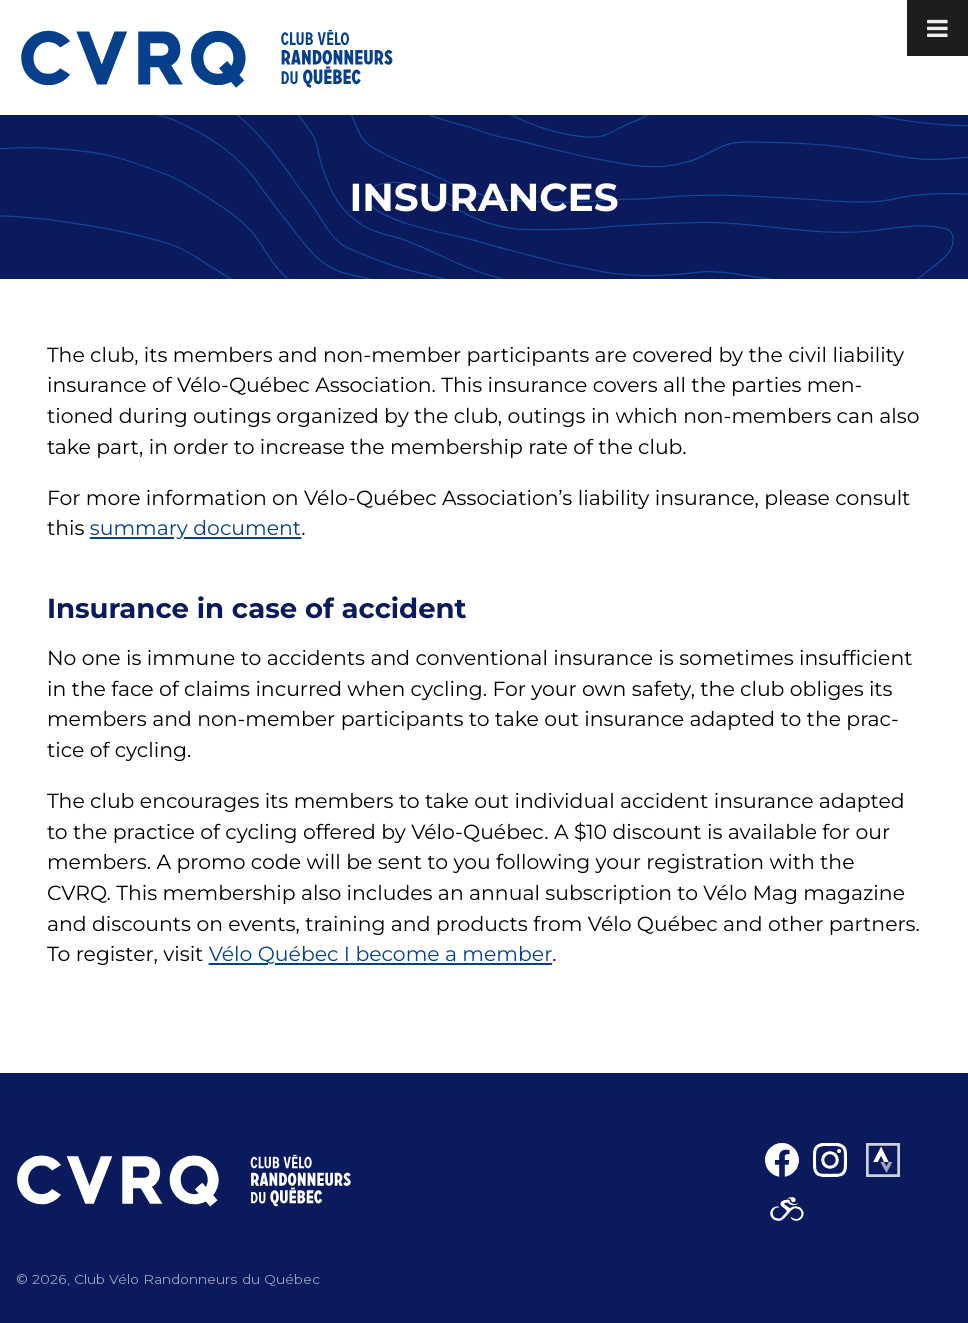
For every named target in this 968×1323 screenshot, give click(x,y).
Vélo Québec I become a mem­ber (380, 954)
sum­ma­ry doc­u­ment (196, 528)
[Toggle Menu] (937, 28)
